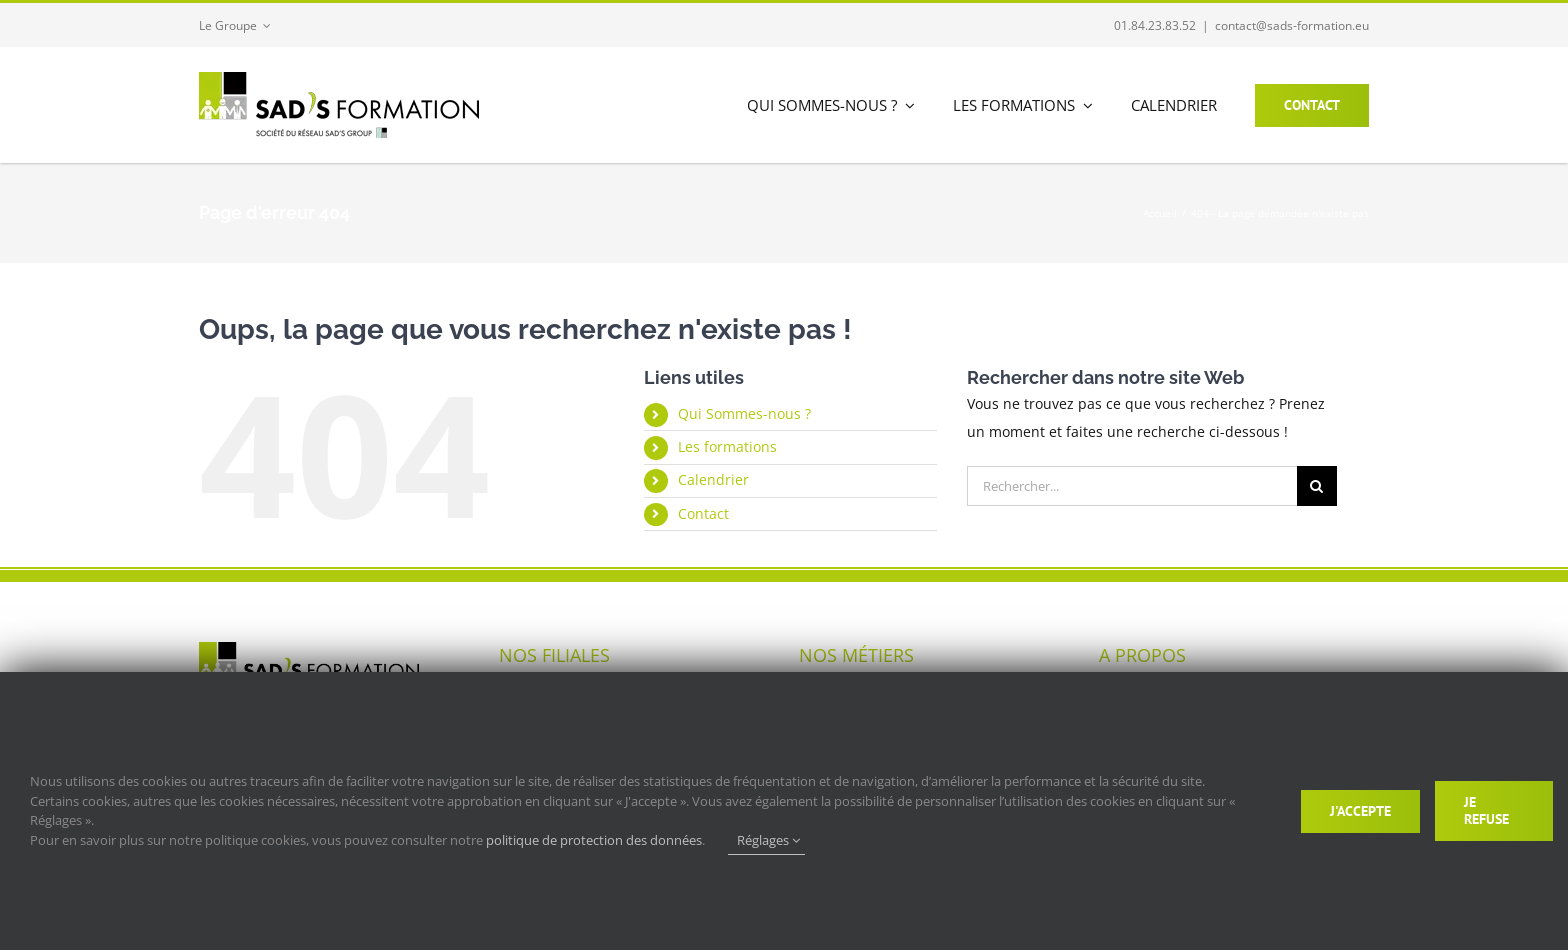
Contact (703, 513)
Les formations (727, 446)
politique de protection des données (594, 840)
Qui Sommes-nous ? (744, 413)
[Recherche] (1317, 486)
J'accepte (1360, 811)
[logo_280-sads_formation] (339, 78)
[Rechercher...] (1132, 486)
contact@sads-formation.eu (1292, 25)
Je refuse (1486, 810)
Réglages (768, 840)
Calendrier (713, 479)
